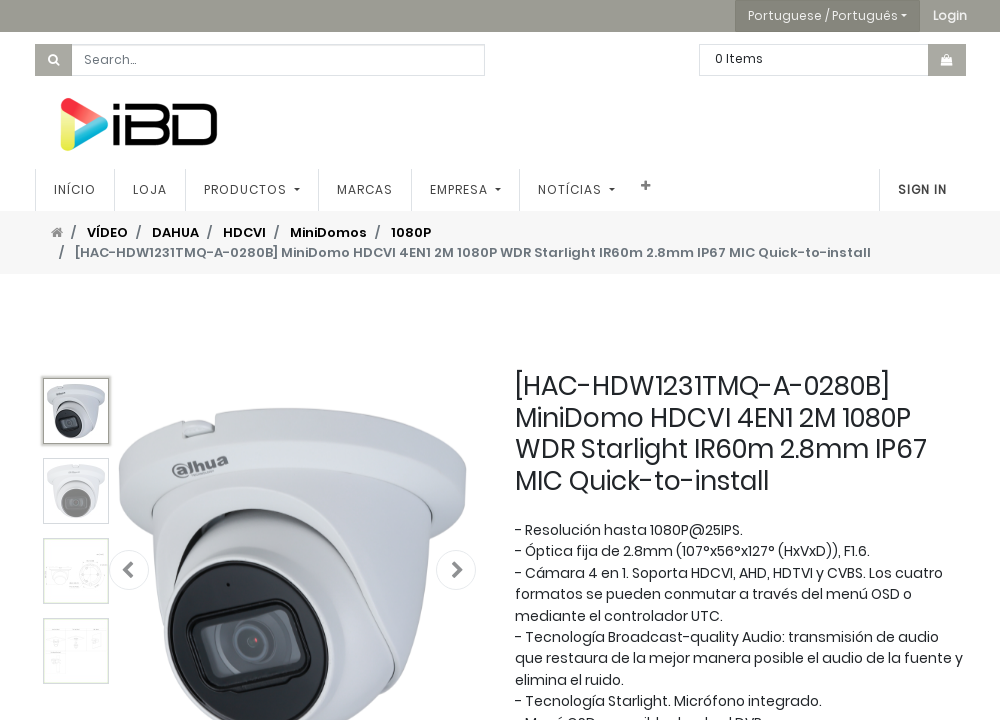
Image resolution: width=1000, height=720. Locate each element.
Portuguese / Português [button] (823, 15)
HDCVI (244, 232)
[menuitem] (75, 190)
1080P (411, 232)
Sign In (922, 189)
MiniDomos (328, 232)
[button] (950, 16)
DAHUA (175, 232)
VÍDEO (107, 232)
